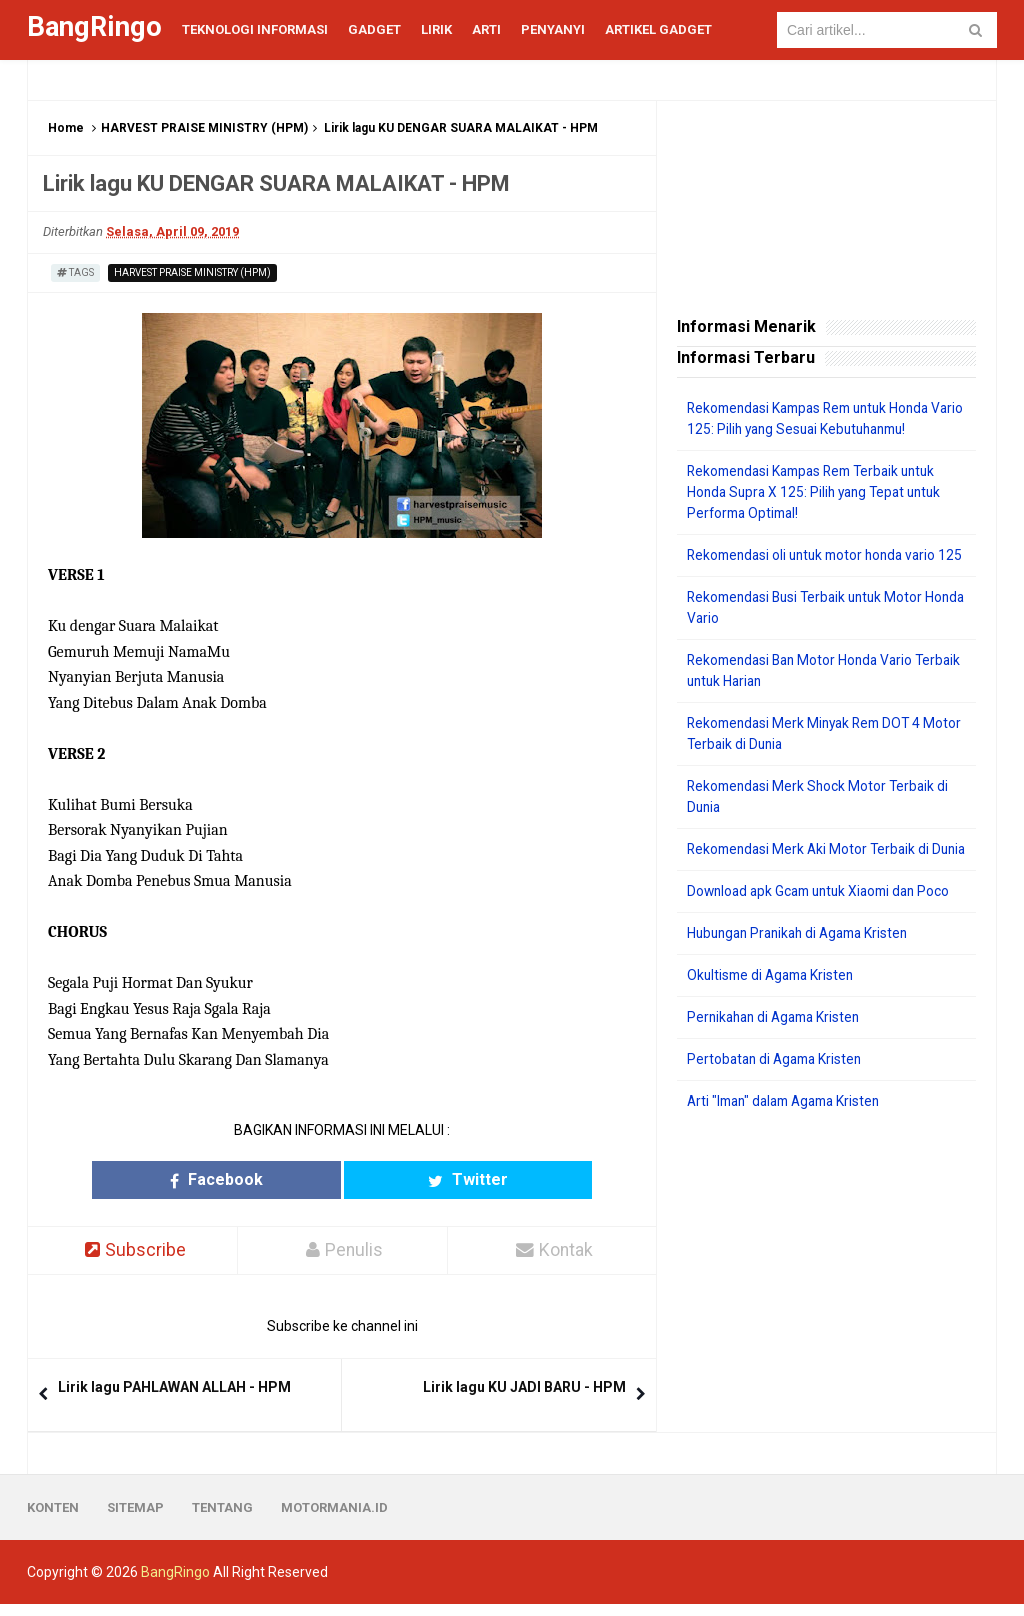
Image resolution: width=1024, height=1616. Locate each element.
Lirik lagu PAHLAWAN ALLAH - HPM (174, 1388)
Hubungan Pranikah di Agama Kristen (804, 975)
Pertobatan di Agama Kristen (778, 1101)
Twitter (420, 1179)
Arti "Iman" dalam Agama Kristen (790, 1143)
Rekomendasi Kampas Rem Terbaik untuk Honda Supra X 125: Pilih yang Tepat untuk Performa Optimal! (820, 492)
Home (66, 128)
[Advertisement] (826, 1299)
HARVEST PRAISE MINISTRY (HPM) (204, 128)
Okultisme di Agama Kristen (774, 1017)
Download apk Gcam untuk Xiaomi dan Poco (825, 933)
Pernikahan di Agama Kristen (778, 1059)
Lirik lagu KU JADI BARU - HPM (524, 1388)
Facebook (264, 1179)
